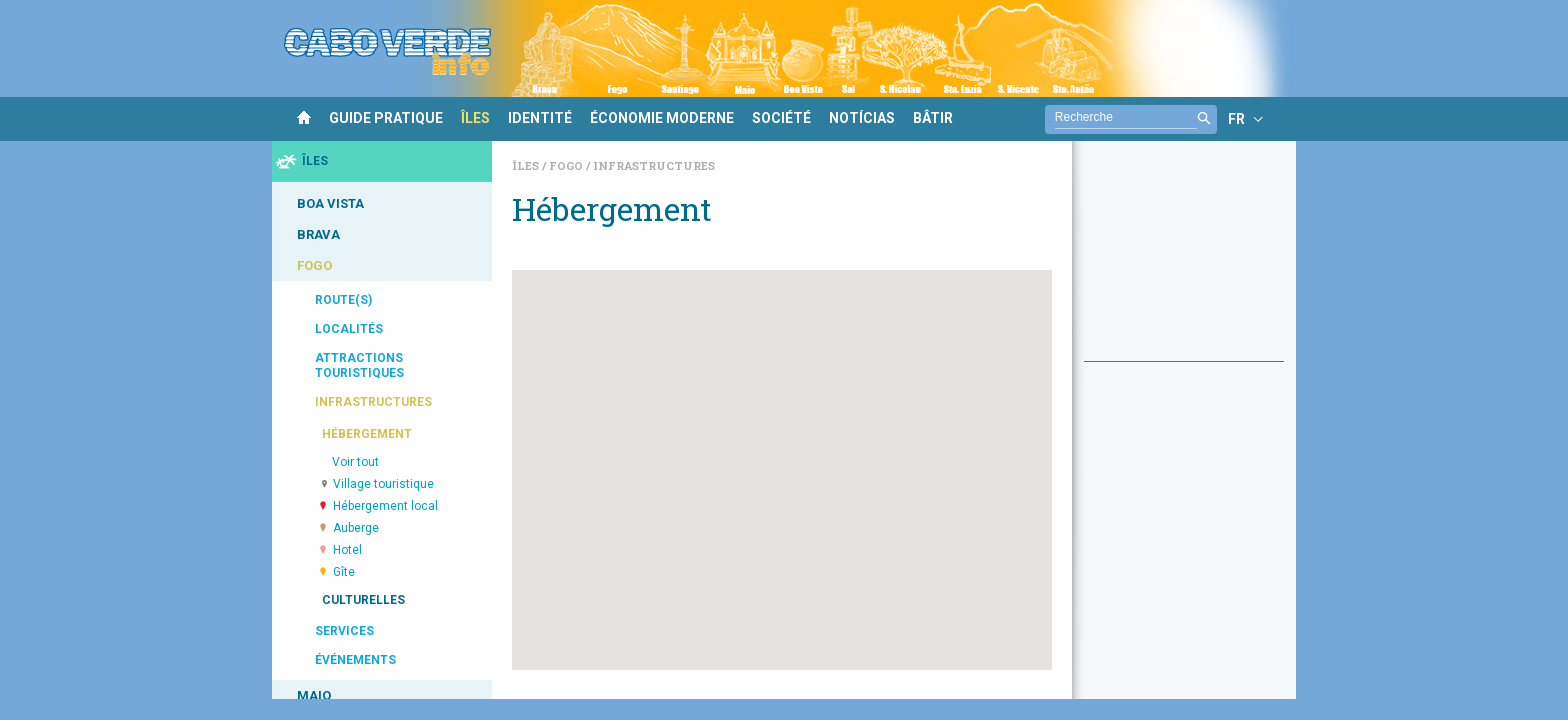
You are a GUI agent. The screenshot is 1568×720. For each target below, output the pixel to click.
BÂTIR (933, 118)
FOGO (314, 265)
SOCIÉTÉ (781, 118)
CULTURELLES (363, 600)
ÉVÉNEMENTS (355, 660)
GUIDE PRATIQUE (386, 118)
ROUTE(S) (343, 300)
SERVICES (344, 631)
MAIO (314, 695)
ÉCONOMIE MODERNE (662, 118)
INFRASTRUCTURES (373, 402)
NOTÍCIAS (862, 118)
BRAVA (318, 234)
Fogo (567, 165)
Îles (527, 165)
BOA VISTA (330, 203)
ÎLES (475, 118)
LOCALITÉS (349, 329)
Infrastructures (654, 165)
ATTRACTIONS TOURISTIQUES (359, 365)
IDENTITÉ (540, 118)
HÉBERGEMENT (367, 434)
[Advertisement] (1184, 261)
